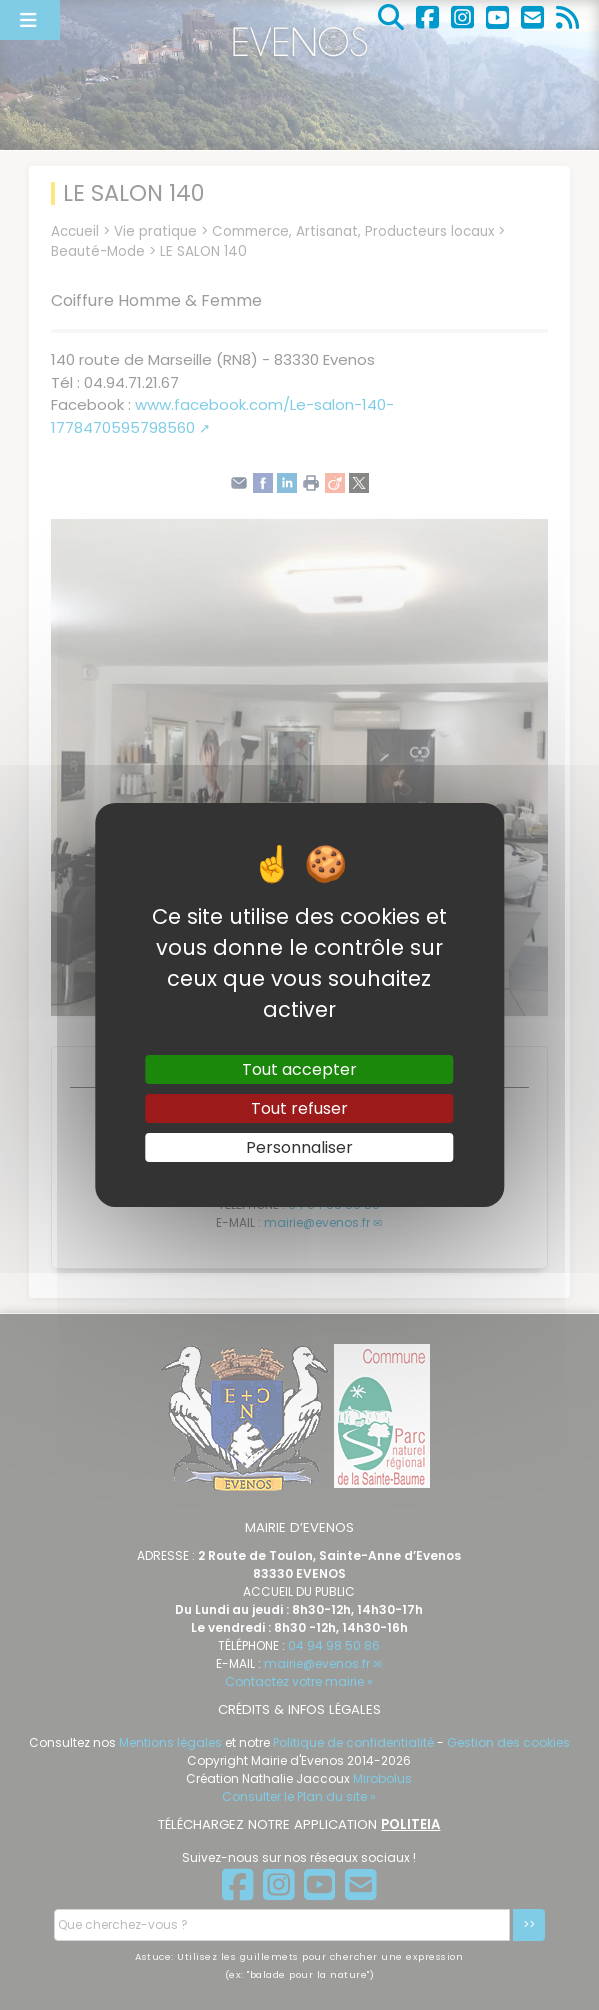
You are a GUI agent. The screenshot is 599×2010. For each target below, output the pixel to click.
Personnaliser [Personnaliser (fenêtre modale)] (299, 1147)
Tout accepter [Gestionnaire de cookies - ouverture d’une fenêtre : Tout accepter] (299, 1068)
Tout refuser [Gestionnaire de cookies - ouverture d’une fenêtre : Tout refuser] (299, 1108)
